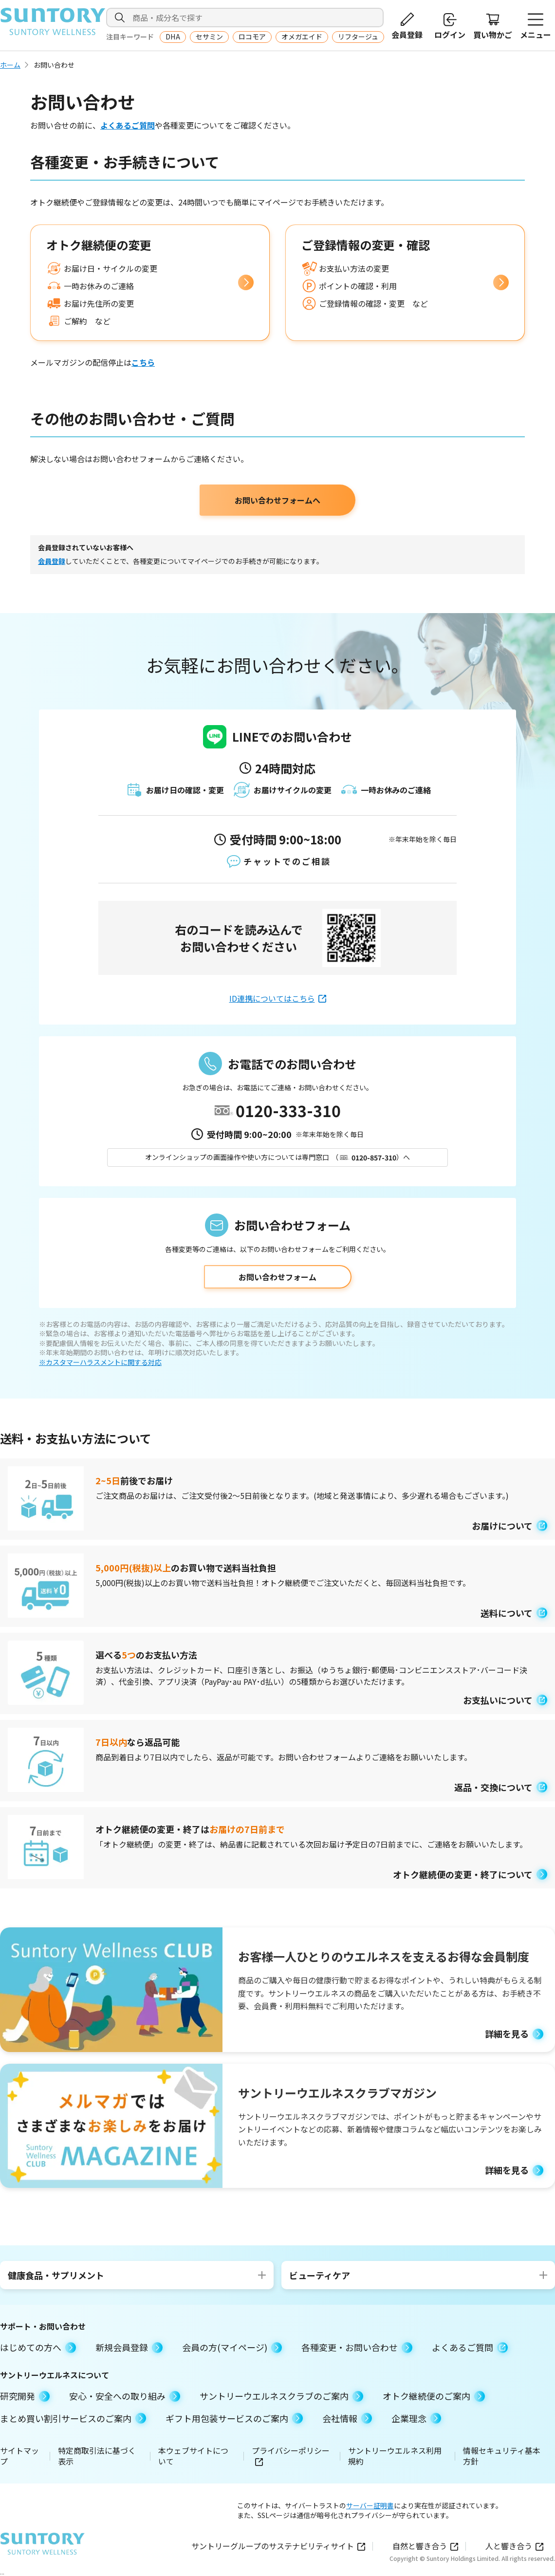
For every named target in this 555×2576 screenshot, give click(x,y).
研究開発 (25, 2395)
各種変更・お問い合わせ (356, 2347)
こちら (143, 362)
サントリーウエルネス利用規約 (395, 2456)
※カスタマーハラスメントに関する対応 (100, 1362)
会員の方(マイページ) (232, 2347)
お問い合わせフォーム (277, 1277)
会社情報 (347, 2418)
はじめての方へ (38, 2347)
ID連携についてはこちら (277, 998)
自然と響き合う (425, 2546)
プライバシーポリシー (291, 2456)
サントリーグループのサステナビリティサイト (278, 2546)
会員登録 (51, 561)
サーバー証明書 (370, 2505)
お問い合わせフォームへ (277, 500)
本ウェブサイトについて (193, 2456)
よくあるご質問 (127, 125)
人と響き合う (514, 2546)
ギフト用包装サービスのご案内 (234, 2418)
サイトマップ (19, 2456)
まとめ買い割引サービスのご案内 (73, 2418)
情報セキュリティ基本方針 (501, 2456)
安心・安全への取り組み (124, 2395)
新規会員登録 (129, 2347)
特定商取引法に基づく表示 (97, 2456)
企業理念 (416, 2418)
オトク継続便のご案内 (434, 2395)
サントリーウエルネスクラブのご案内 (281, 2395)
